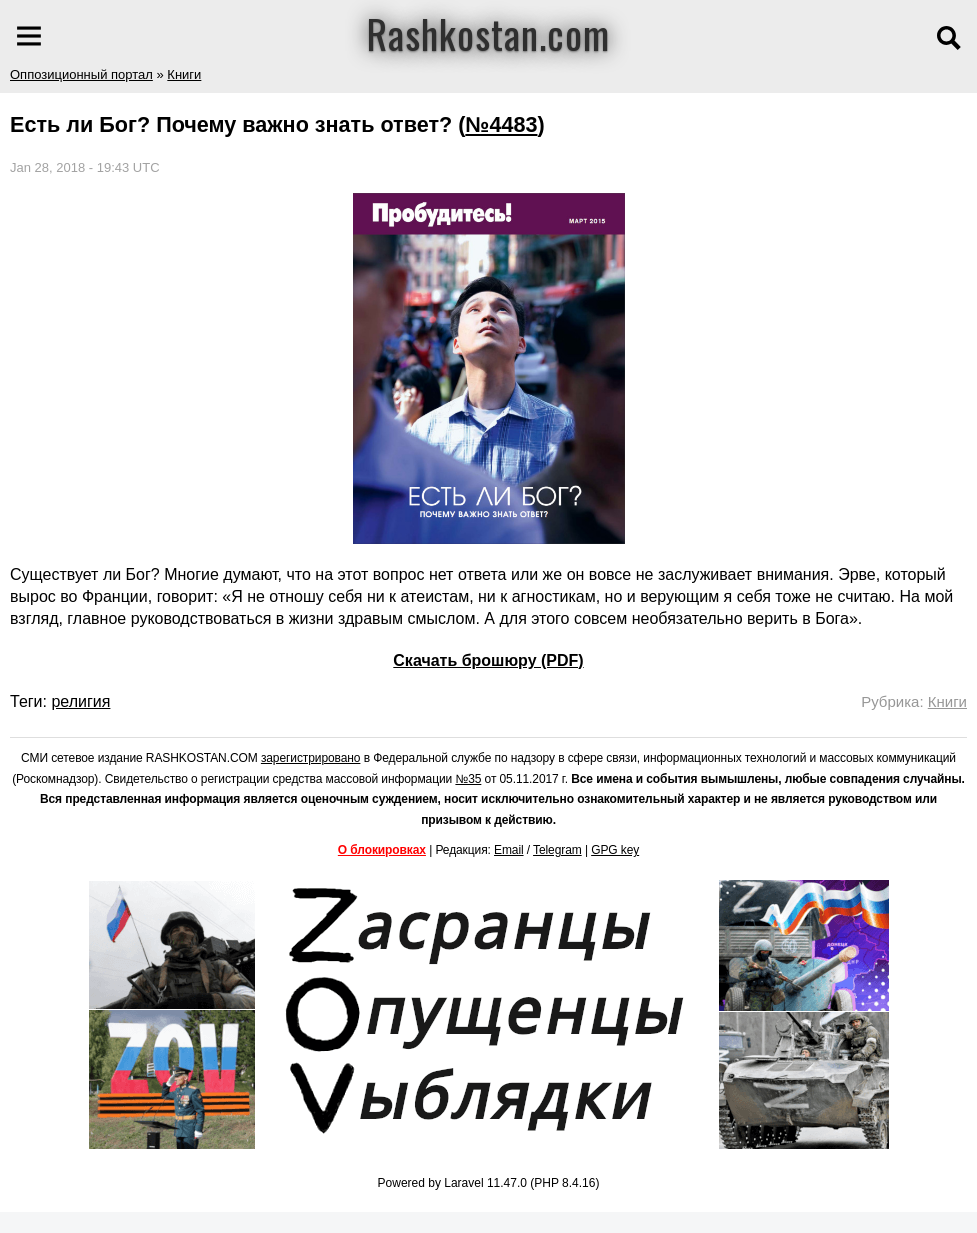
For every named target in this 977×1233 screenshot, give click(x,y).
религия (80, 701)
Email (509, 850)
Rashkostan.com (488, 33)
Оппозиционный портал (81, 74)
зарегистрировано (311, 758)
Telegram (557, 850)
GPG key (615, 850)
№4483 (501, 124)
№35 (468, 779)
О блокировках (382, 850)
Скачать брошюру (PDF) (488, 660)
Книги (184, 74)
